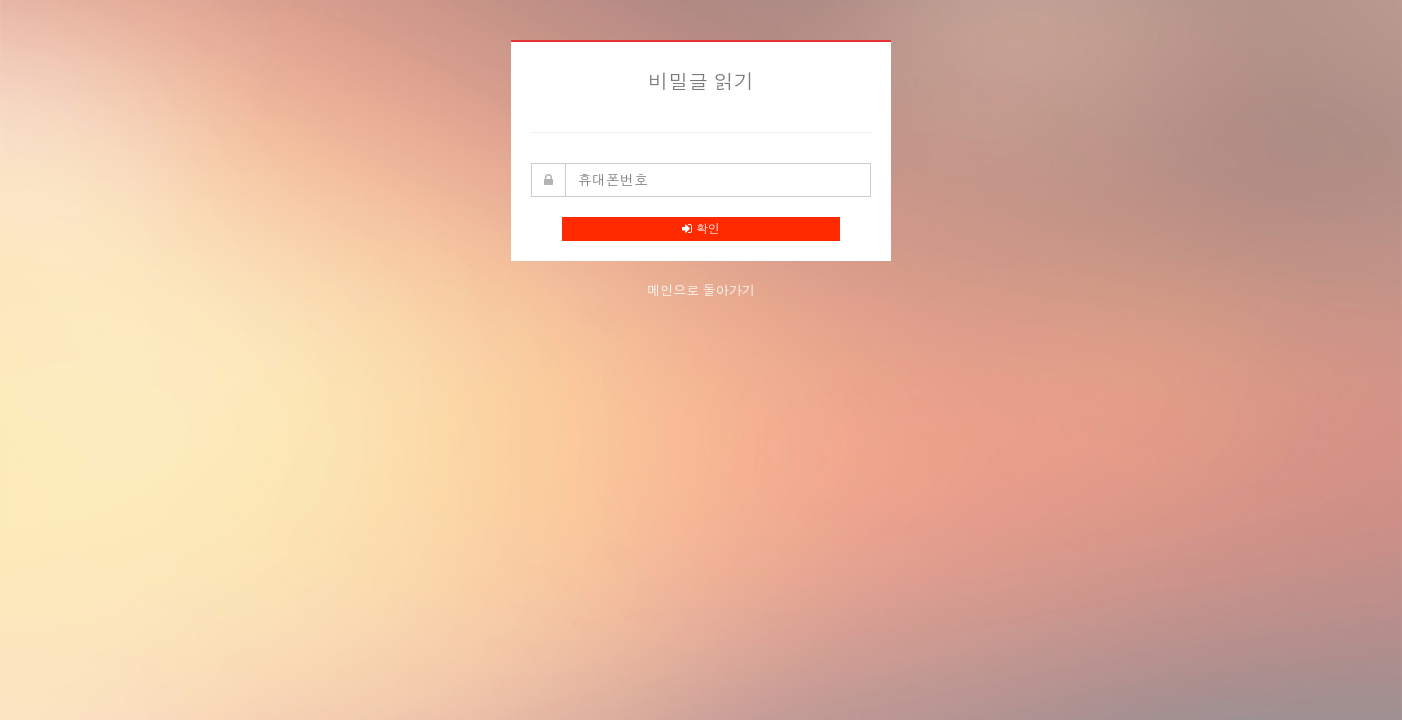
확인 (700, 229)
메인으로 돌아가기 (701, 290)
